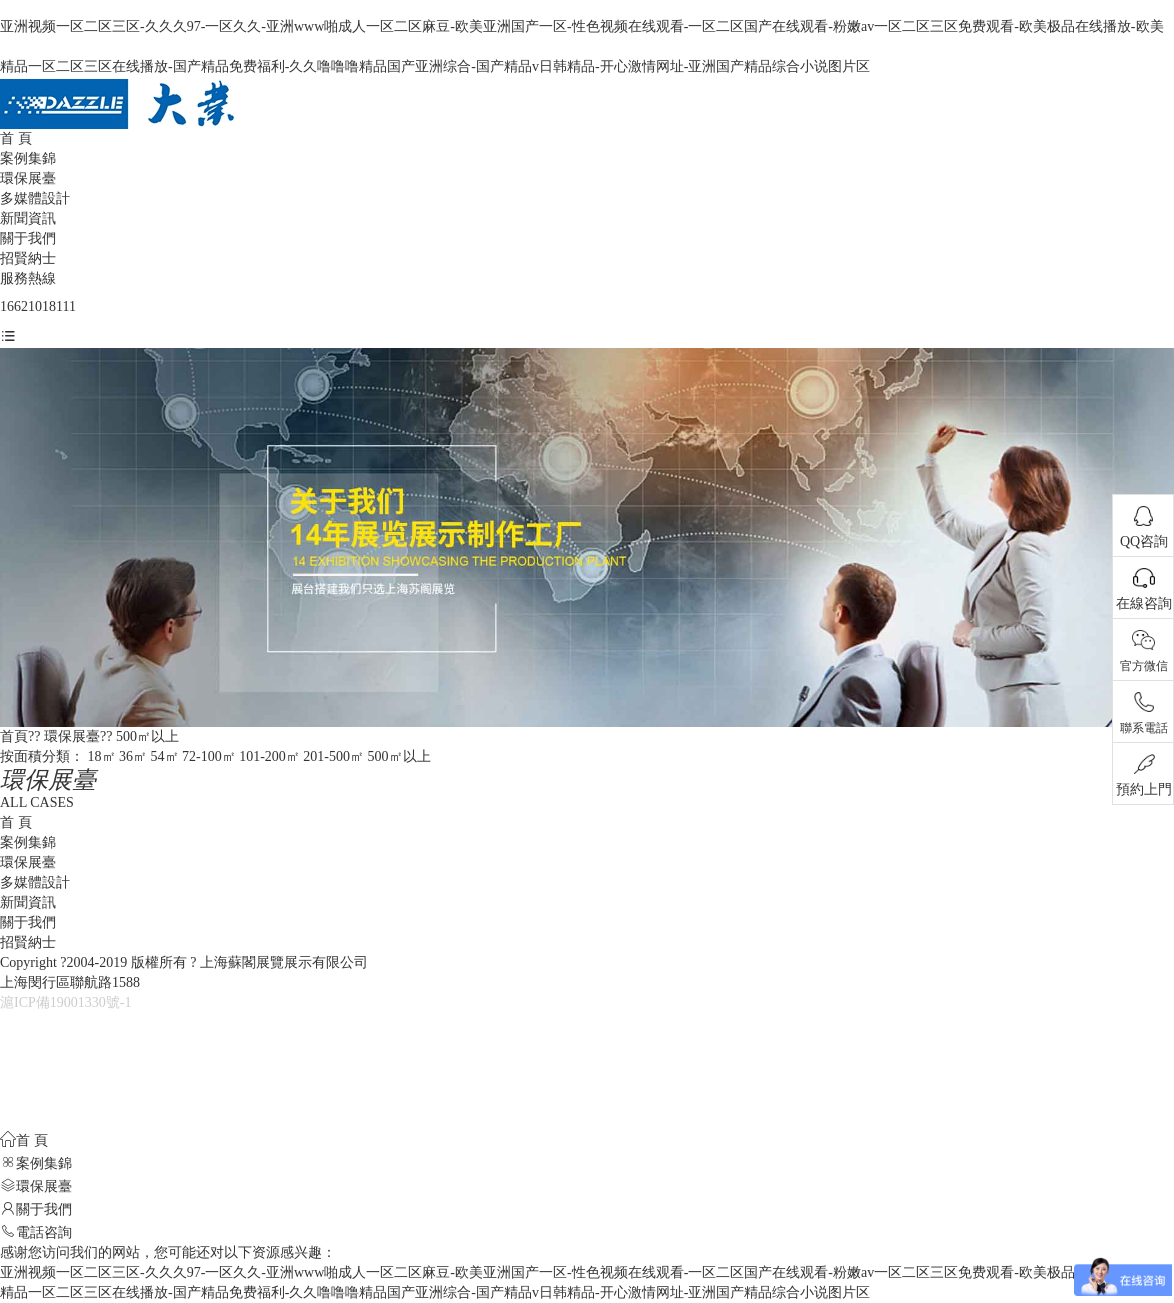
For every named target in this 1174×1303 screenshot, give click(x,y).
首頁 (14, 736)
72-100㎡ (209, 756)
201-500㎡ (333, 756)
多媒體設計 (35, 198)
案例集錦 (28, 158)
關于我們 (28, 238)
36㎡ (133, 756)
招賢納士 (28, 258)
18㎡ (102, 756)
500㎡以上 (147, 736)
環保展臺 (28, 178)
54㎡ (165, 756)
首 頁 (16, 138)
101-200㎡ (269, 756)
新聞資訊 (28, 218)
